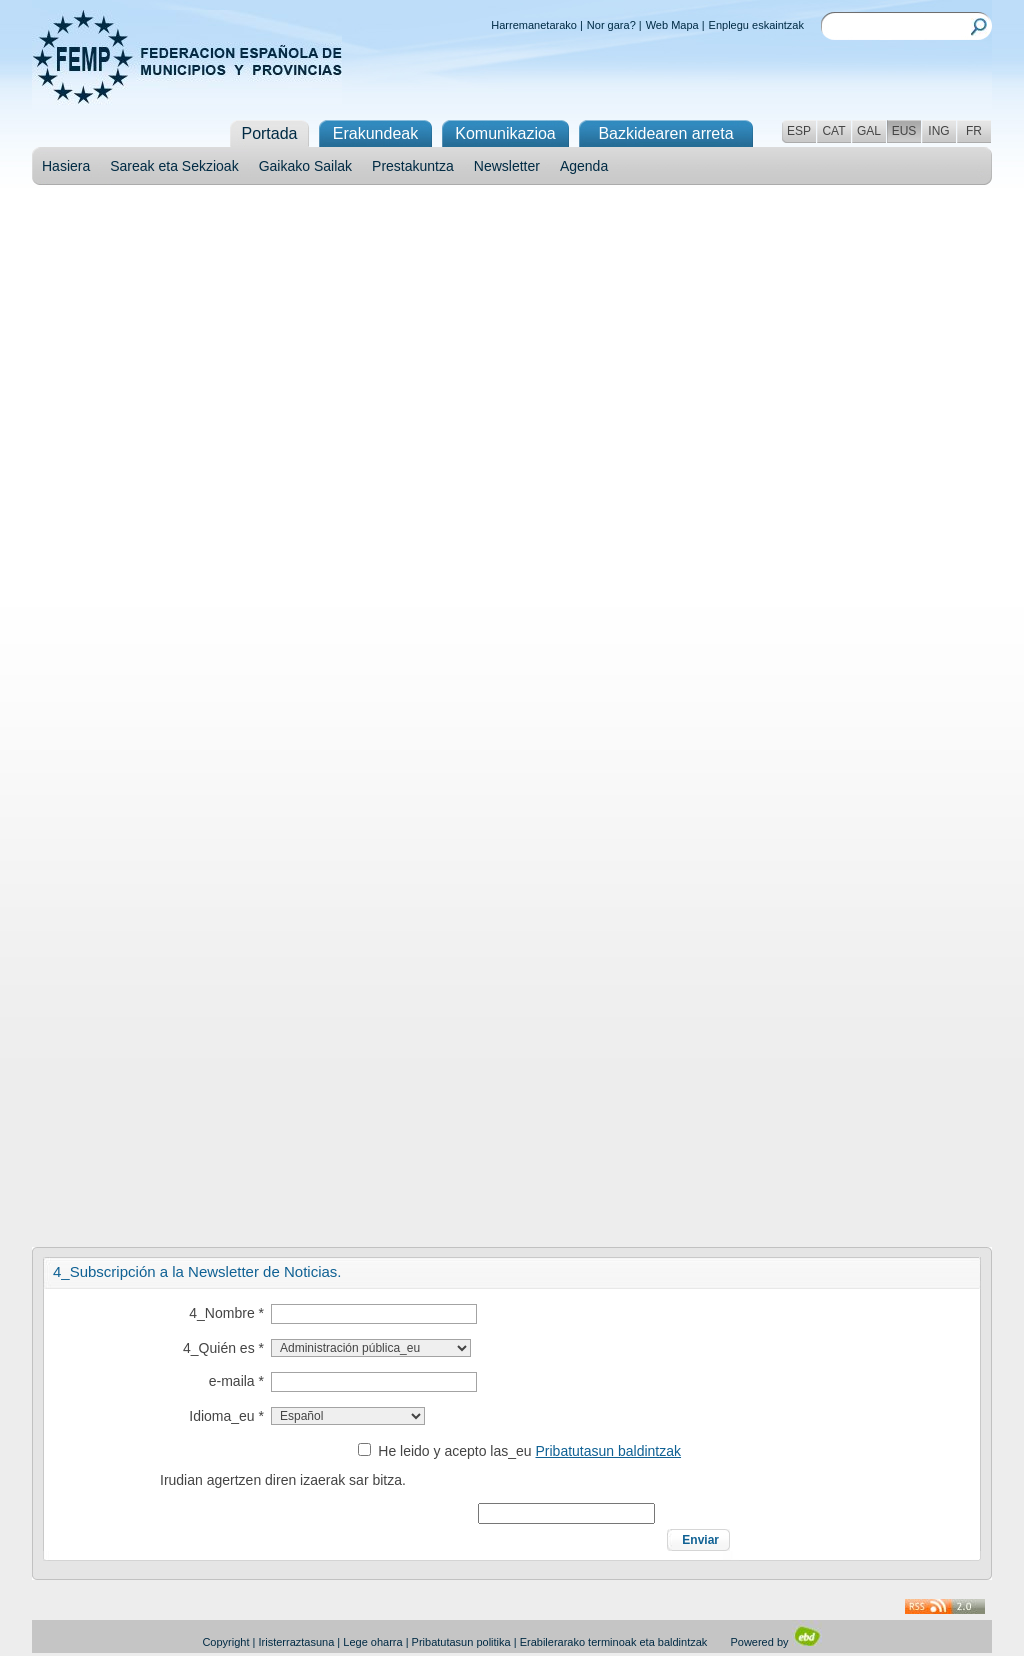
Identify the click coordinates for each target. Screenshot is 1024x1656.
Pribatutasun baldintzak (609, 1451)
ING (938, 131)
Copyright (225, 1642)
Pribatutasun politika (461, 1642)
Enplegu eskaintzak (756, 25)
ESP (799, 131)
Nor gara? (611, 25)
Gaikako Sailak (305, 166)
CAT (833, 131)
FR (974, 131)
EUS (904, 131)
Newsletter (507, 166)
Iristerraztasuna (296, 1642)
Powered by (775, 1642)
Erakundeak (375, 133)
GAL (869, 131)
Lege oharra (372, 1642)
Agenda (584, 166)
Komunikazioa (505, 133)
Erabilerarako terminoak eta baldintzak (614, 1642)
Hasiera (66, 166)
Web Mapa (672, 25)
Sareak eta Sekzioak (174, 166)
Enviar (700, 1540)
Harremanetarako (534, 25)
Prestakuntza (413, 166)
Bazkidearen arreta (665, 133)
